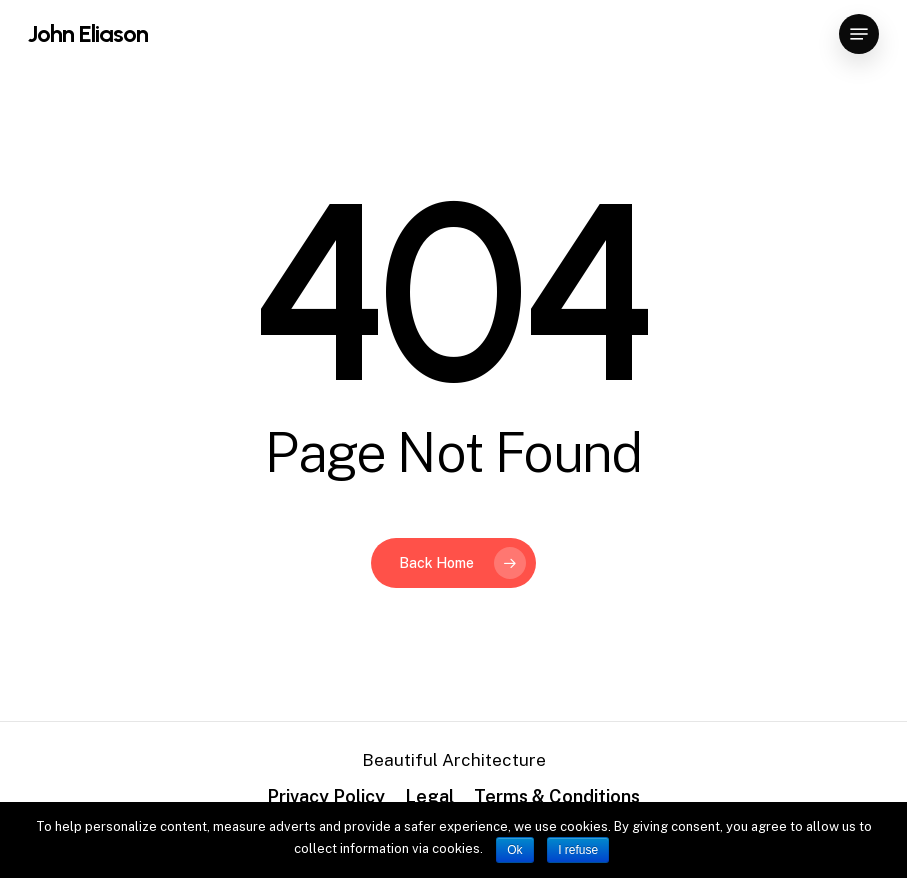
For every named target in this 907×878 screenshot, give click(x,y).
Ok (514, 850)
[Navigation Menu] (859, 34)
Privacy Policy (326, 796)
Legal (429, 796)
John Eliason (88, 34)
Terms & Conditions (557, 796)
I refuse (578, 850)
